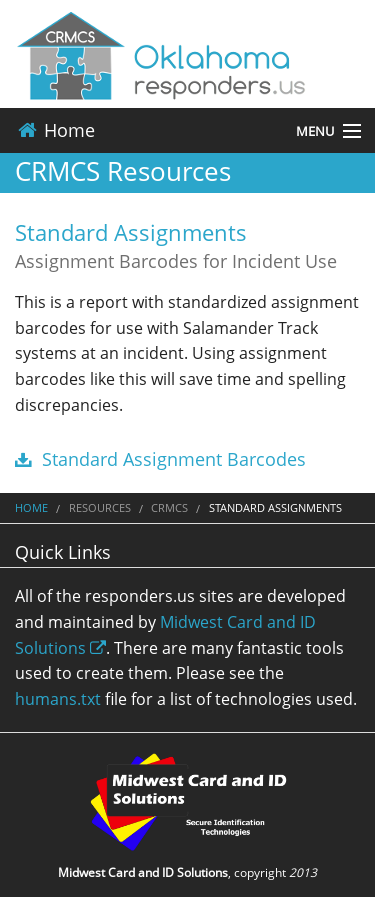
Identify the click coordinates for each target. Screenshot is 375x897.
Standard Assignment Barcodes (160, 459)
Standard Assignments (131, 232)
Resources (100, 507)
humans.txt (58, 699)
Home (55, 130)
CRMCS (169, 507)
